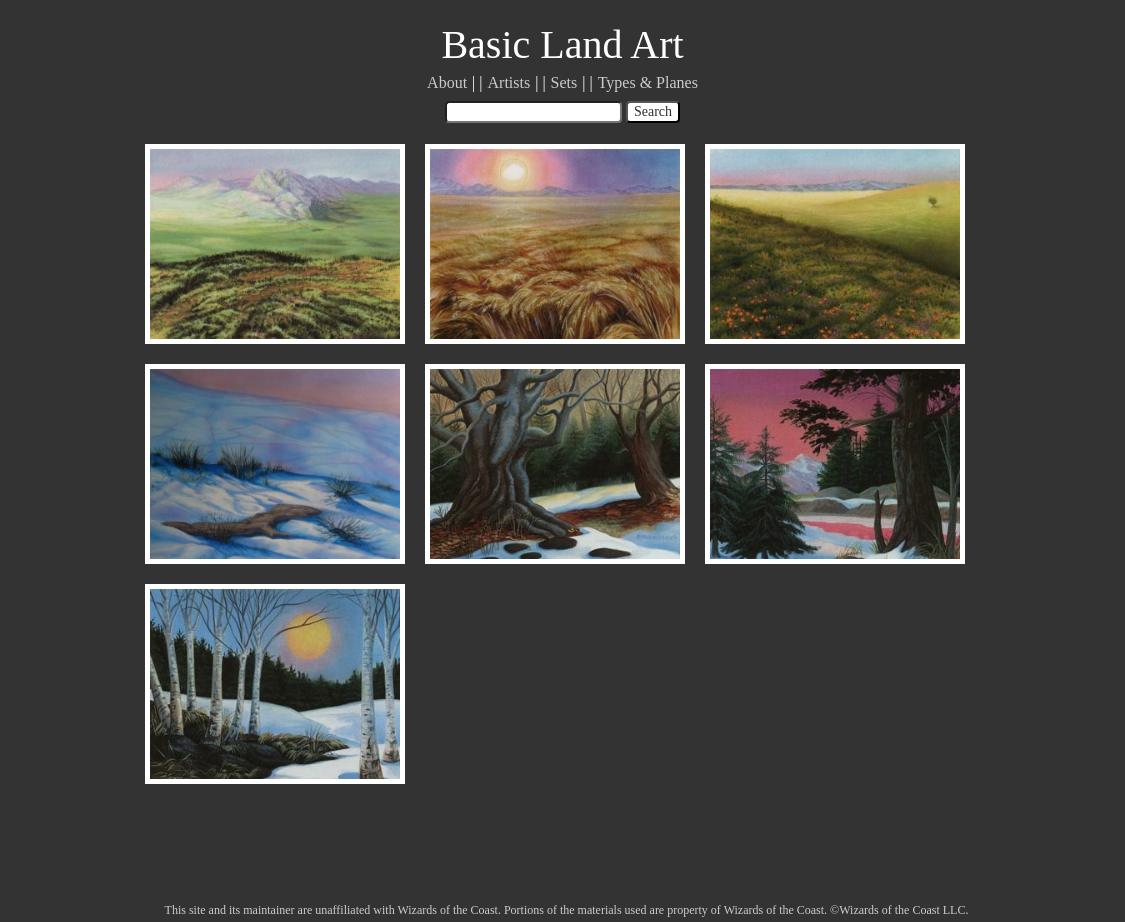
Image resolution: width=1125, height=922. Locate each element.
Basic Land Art (562, 44)
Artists (509, 82)
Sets (564, 82)
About (447, 82)
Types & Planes (648, 82)
